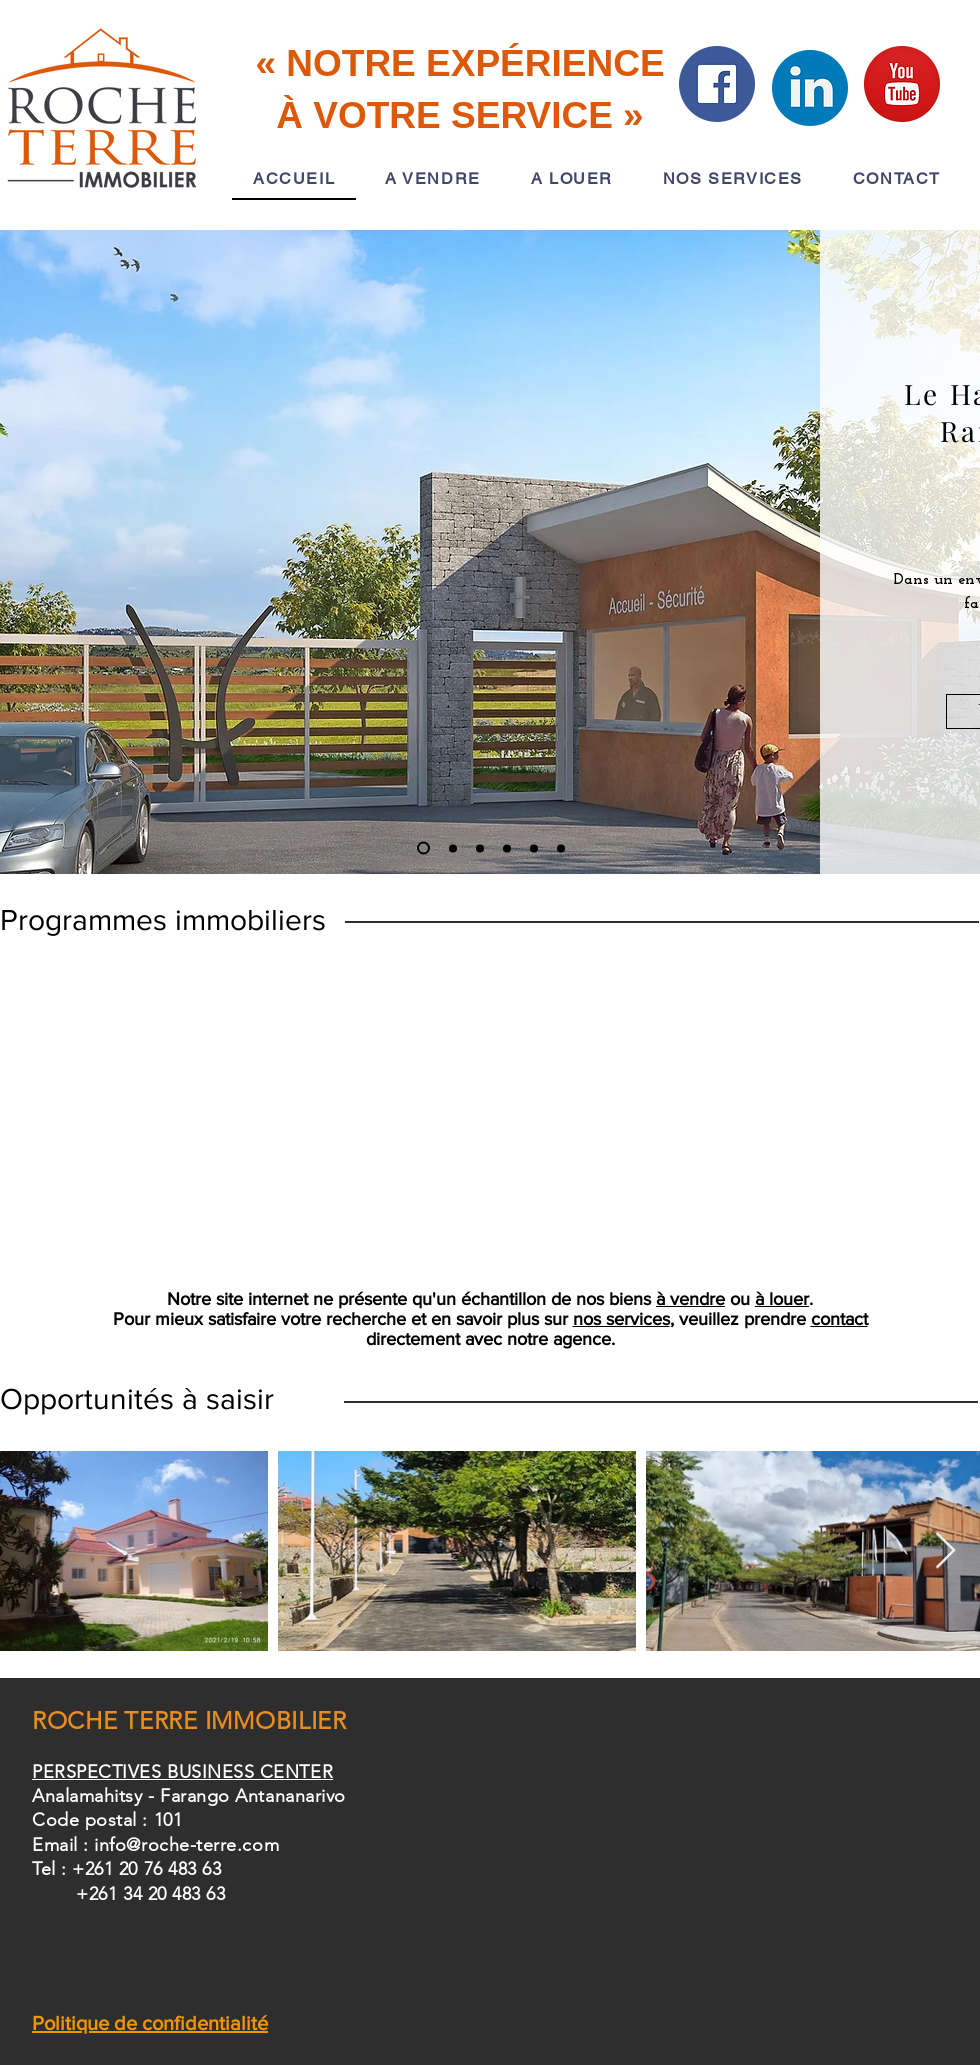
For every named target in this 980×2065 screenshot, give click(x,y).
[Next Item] (945, 1551)
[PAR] (534, 848)
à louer (782, 1299)
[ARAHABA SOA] (453, 848)
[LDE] (561, 848)
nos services (621, 1319)
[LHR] (423, 848)
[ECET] (480, 848)
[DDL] (507, 848)
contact (839, 1319)
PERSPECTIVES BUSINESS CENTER (182, 1772)
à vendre (690, 1299)
